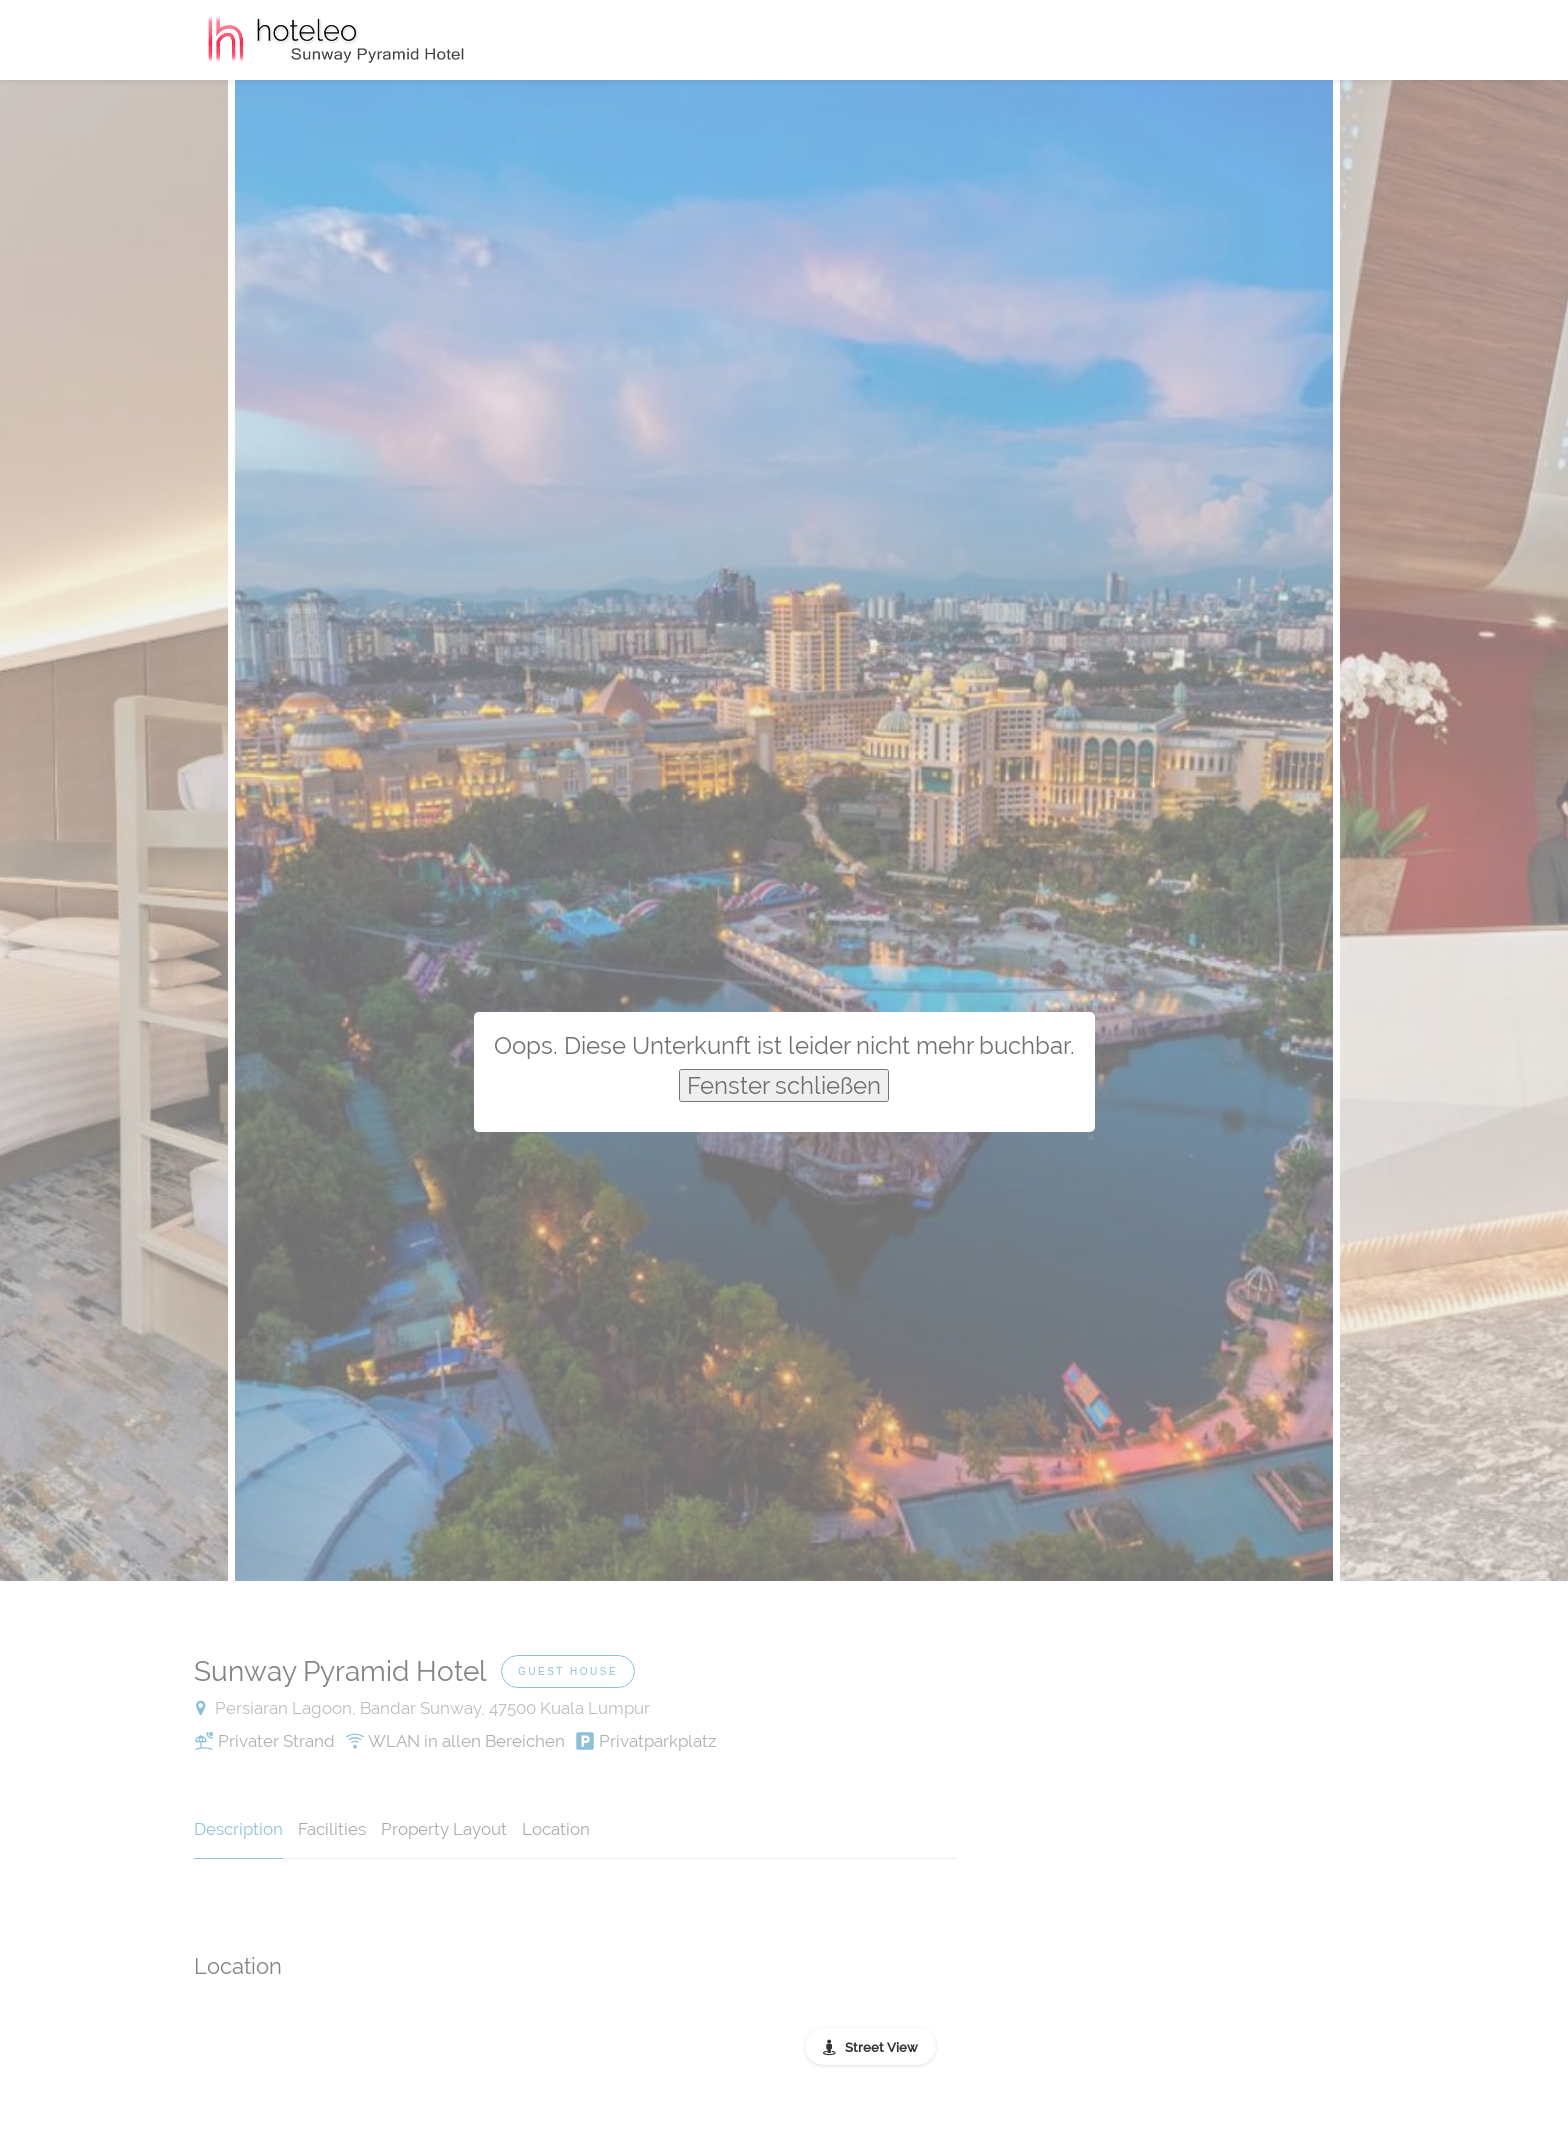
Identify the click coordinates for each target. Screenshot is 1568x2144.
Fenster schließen (784, 1085)
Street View (881, 2047)
